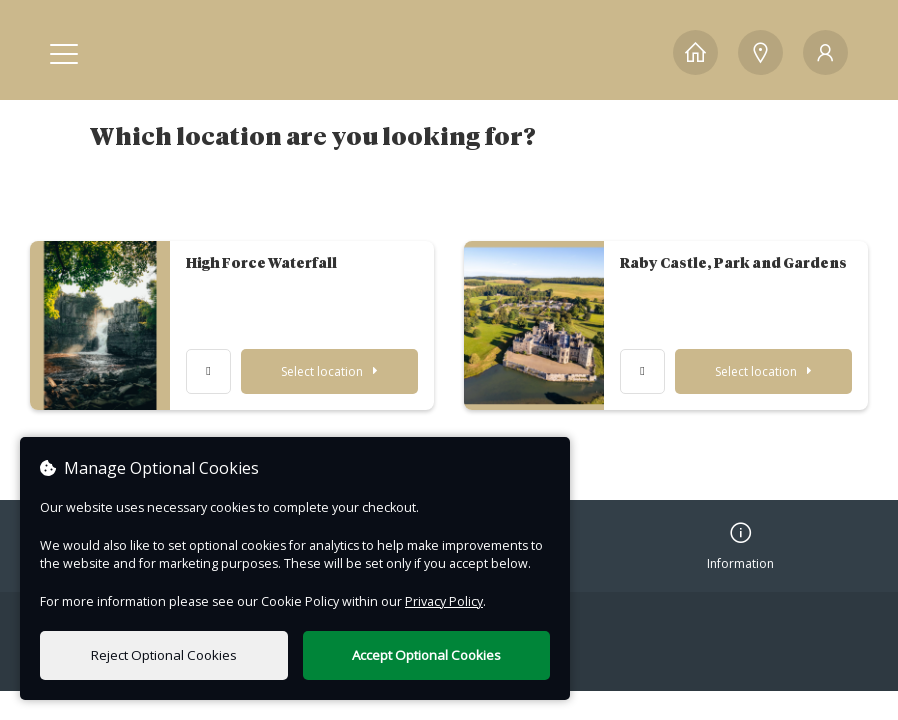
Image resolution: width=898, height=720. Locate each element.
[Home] (695, 52)
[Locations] (760, 52)
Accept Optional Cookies (426, 655)
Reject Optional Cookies (164, 655)
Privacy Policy (444, 601)
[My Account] (825, 52)
